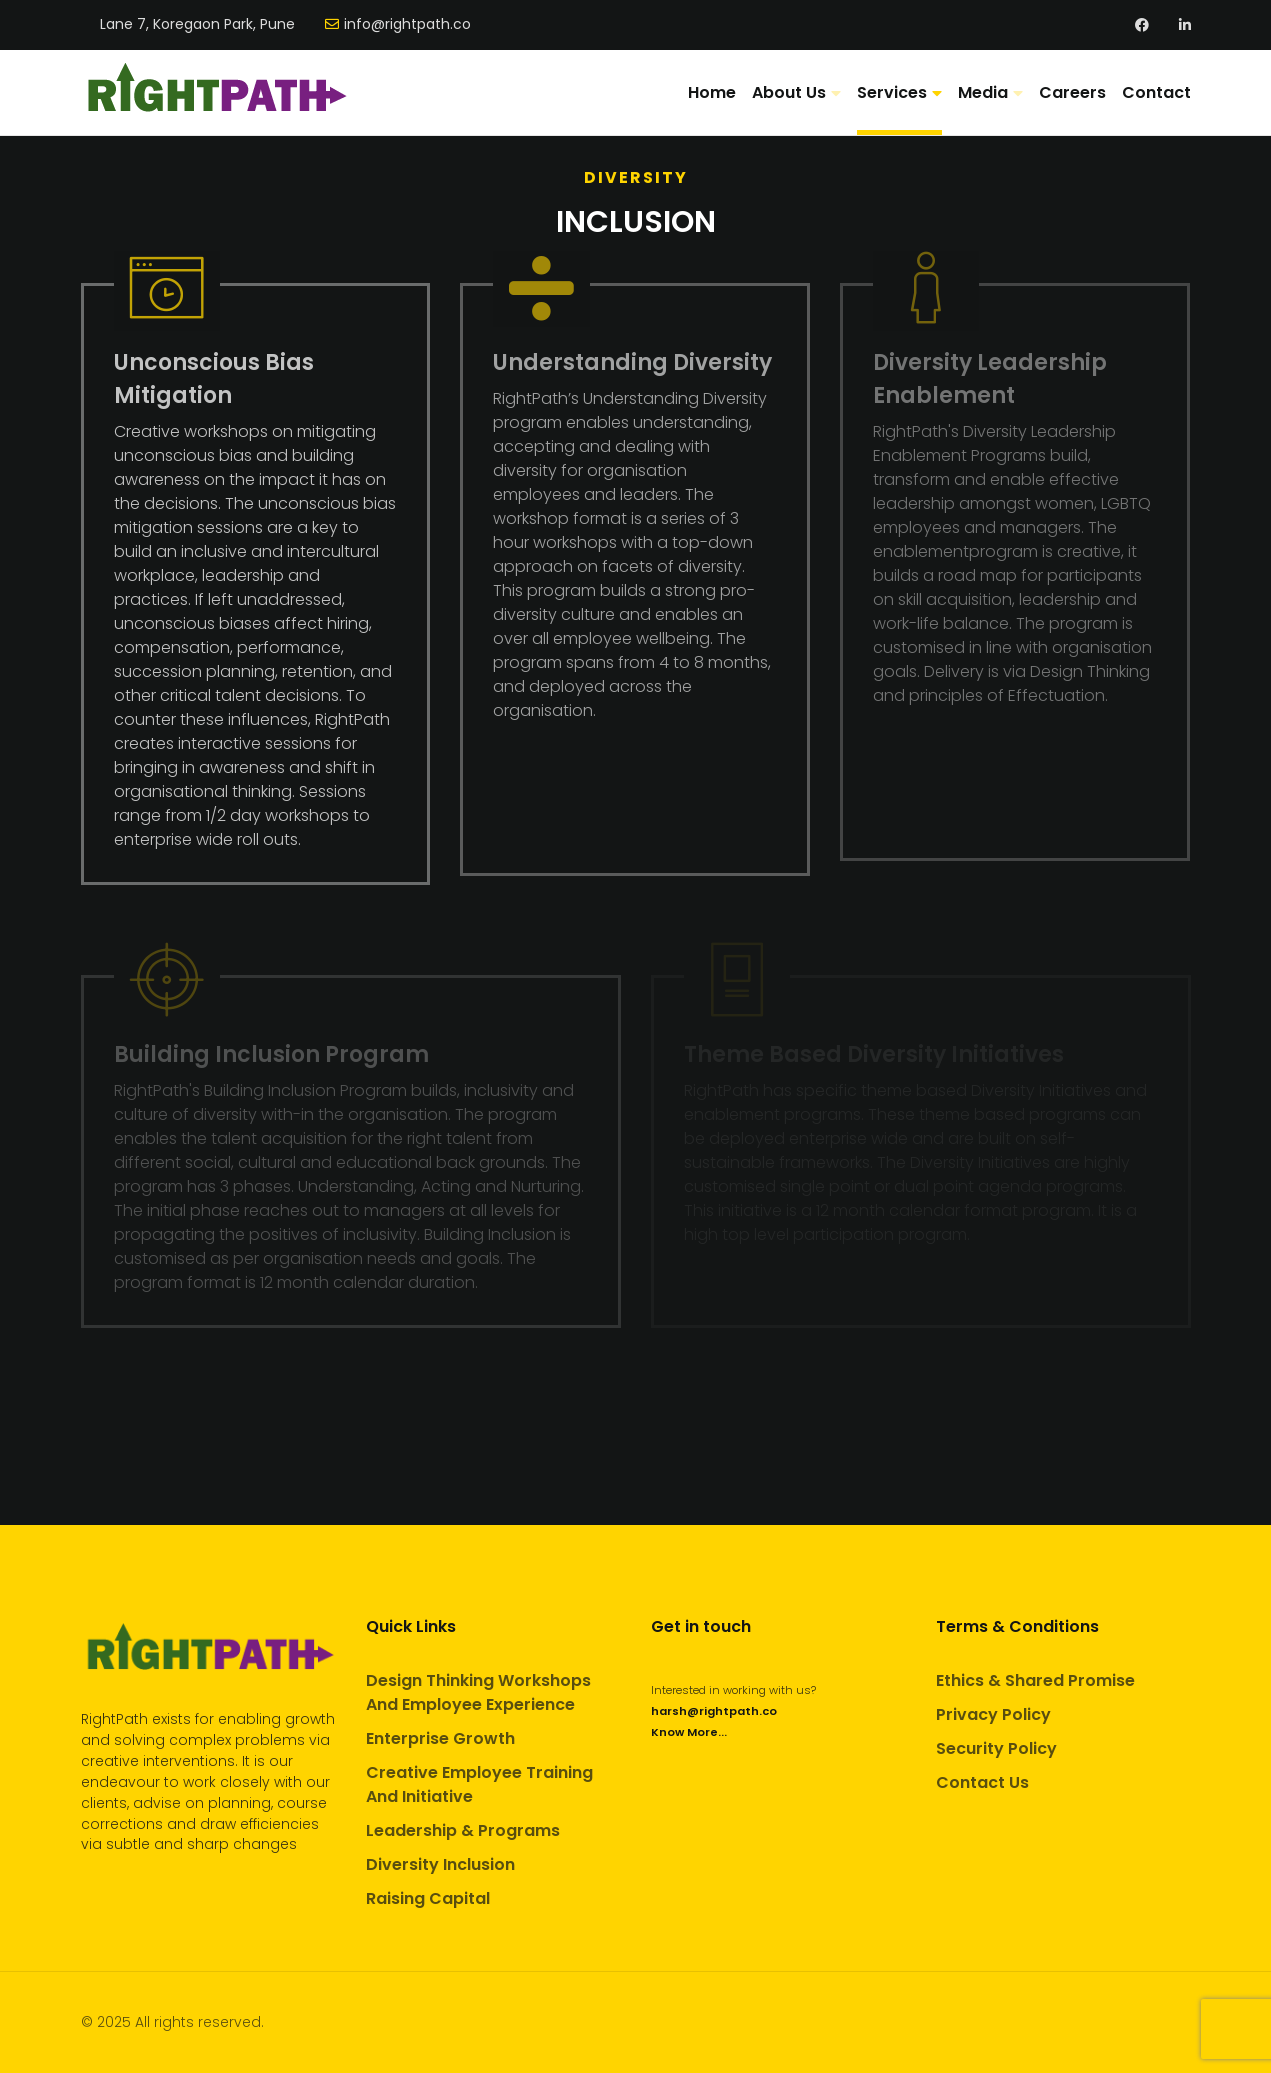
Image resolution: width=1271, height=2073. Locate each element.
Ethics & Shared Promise (1035, 1680)
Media (983, 92)
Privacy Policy (993, 1714)
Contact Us (982, 1782)
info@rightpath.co (407, 25)
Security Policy (996, 1748)
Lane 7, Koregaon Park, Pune (197, 25)
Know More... (689, 1732)
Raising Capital (428, 1898)
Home (712, 92)
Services (892, 92)
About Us (789, 92)
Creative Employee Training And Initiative (479, 1784)
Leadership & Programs (463, 1830)
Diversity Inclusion (440, 1864)
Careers (1072, 92)
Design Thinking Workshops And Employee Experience (478, 1692)
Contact (1156, 92)
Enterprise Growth (440, 1738)
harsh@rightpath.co (714, 1711)
